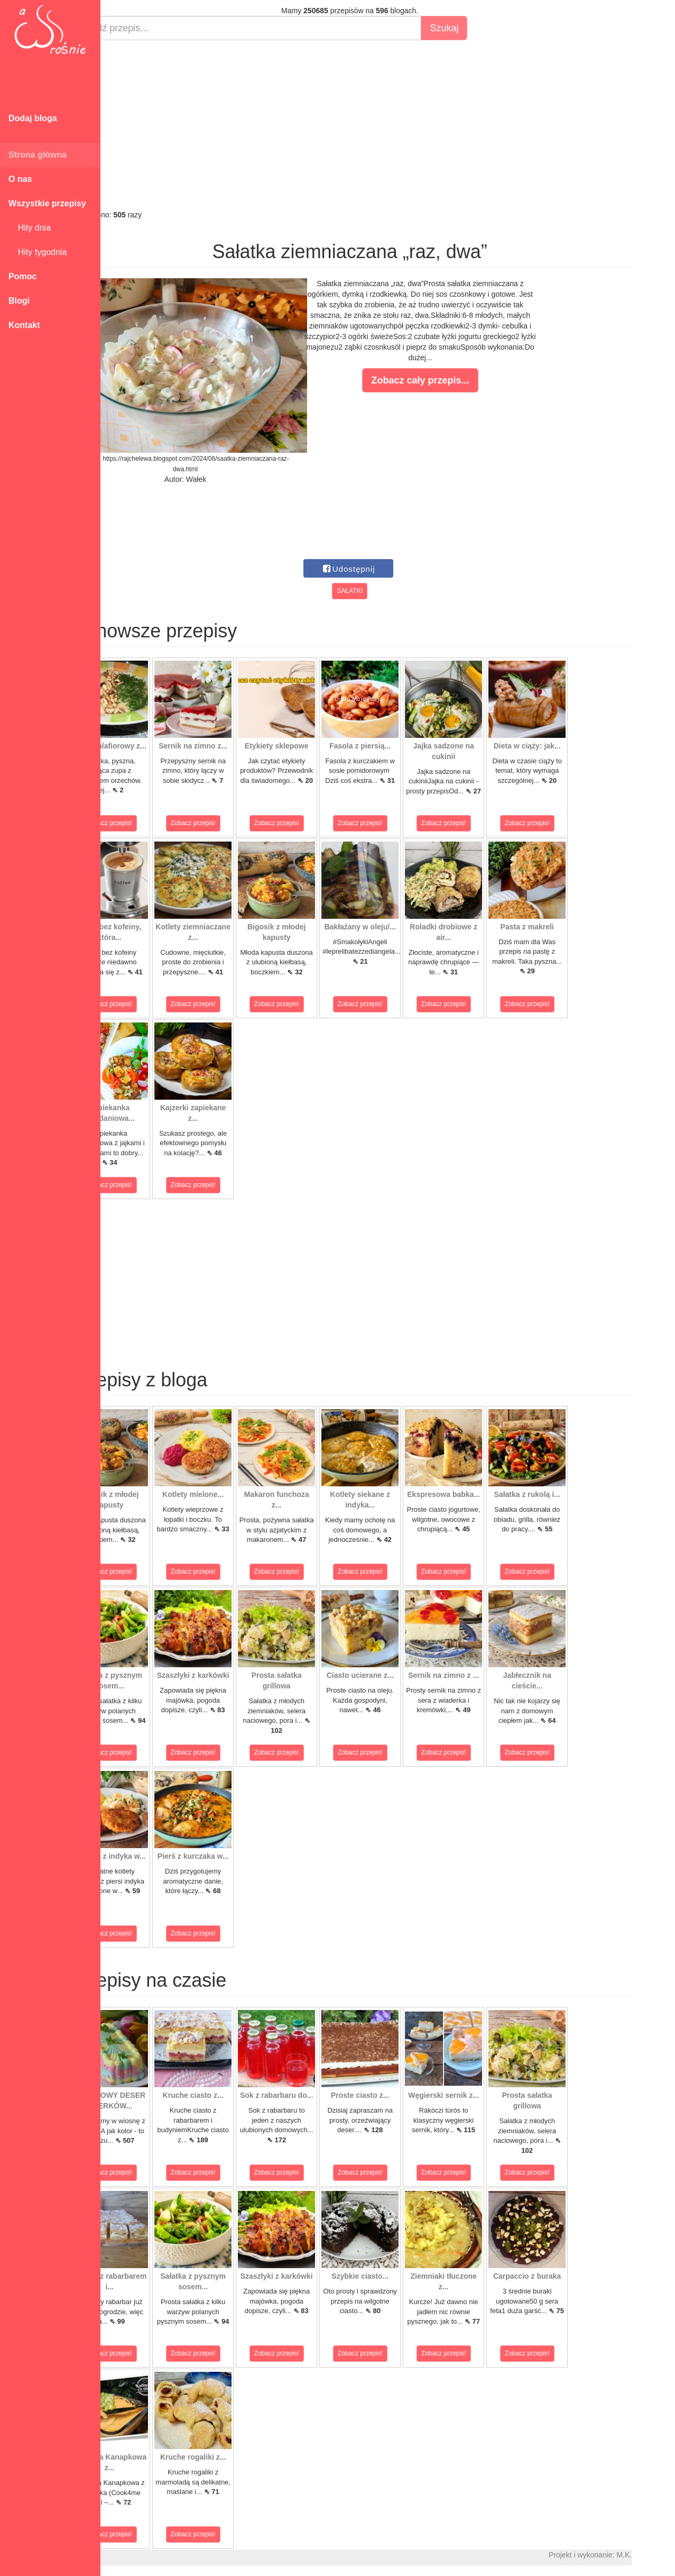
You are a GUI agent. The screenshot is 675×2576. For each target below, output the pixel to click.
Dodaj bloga (32, 118)
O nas (20, 179)
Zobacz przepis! (147, 823)
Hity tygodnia (37, 252)
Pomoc (22, 276)
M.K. (662, 2555)
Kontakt (24, 325)
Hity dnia (29, 227)
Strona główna (37, 154)
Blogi (19, 300)
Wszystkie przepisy (47, 203)
